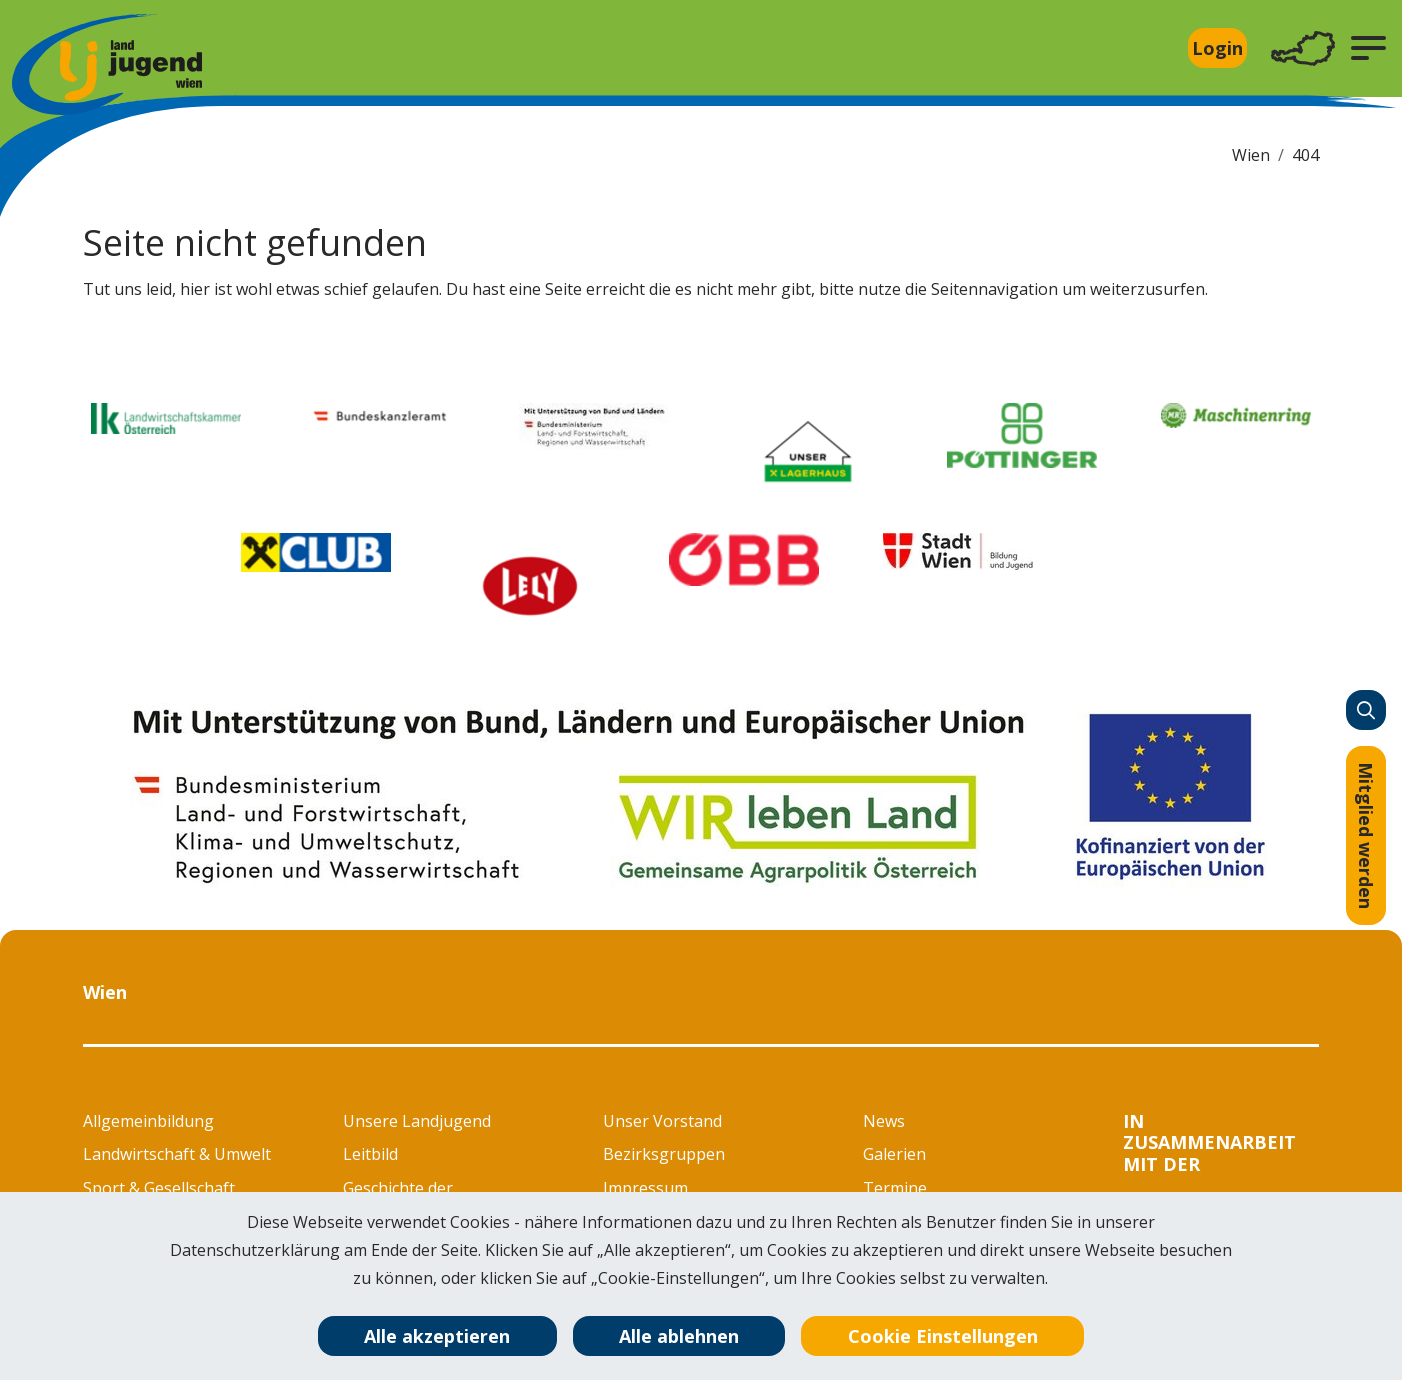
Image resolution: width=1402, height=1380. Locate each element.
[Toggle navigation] (1303, 48)
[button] (1368, 48)
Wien (1251, 155)
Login (1217, 48)
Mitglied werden (1366, 835)
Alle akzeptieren (437, 1336)
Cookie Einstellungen (943, 1336)
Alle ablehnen (679, 1336)
